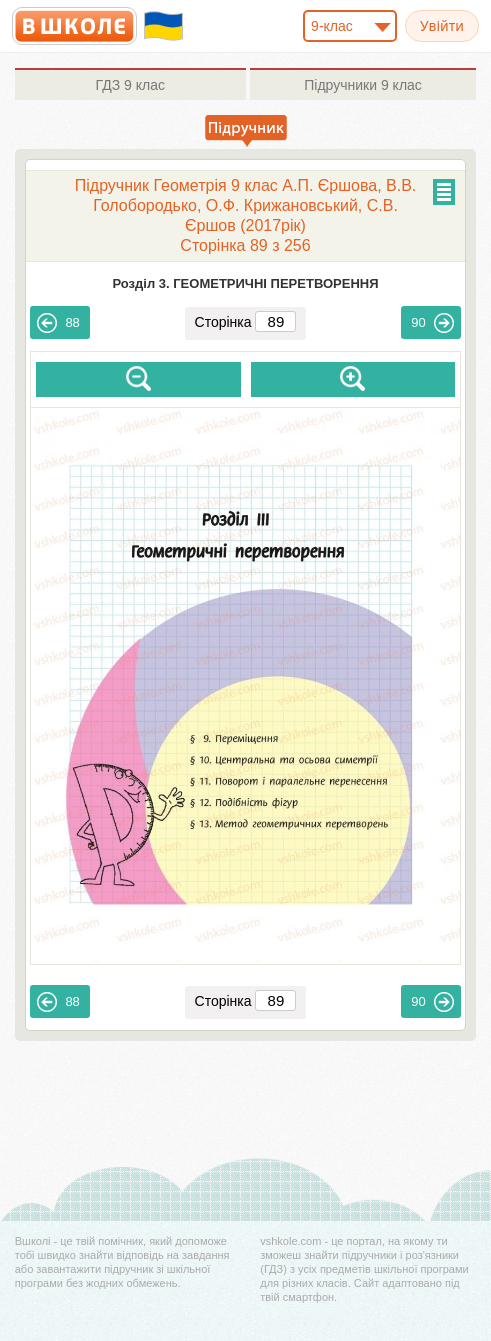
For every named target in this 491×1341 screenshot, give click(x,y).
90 (432, 323)
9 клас (130, 85)
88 (58, 323)
